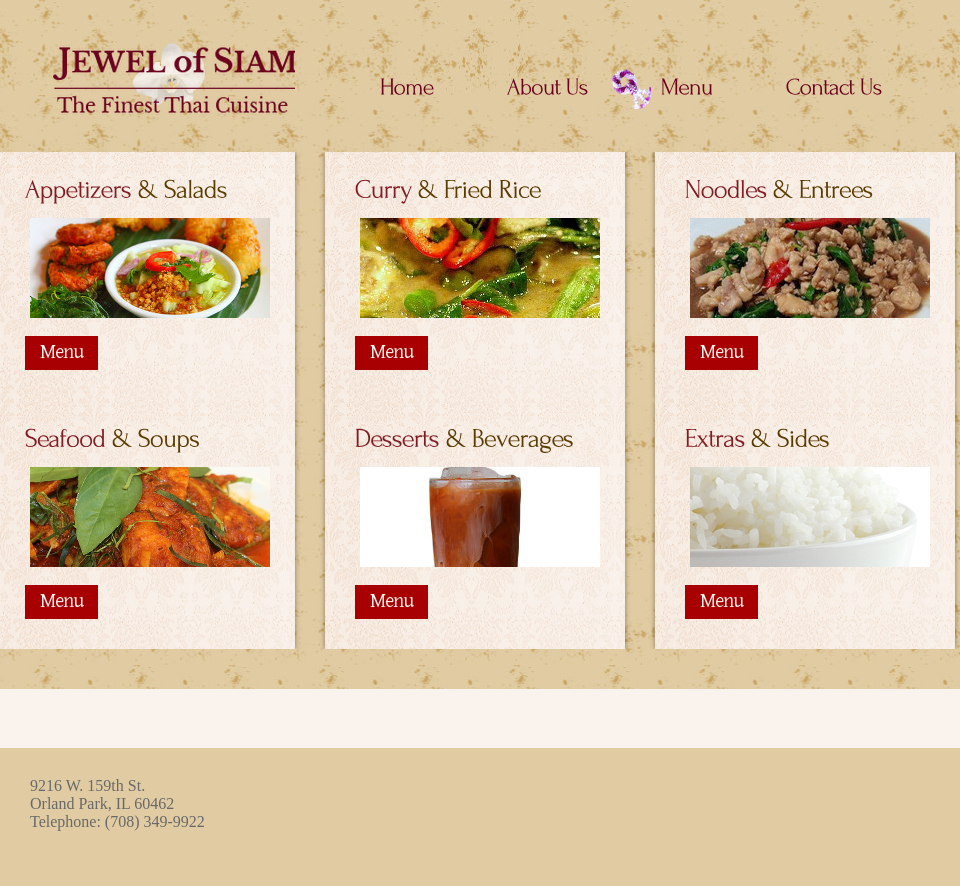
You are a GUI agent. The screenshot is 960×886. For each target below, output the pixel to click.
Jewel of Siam (165, 78)
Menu (61, 352)
